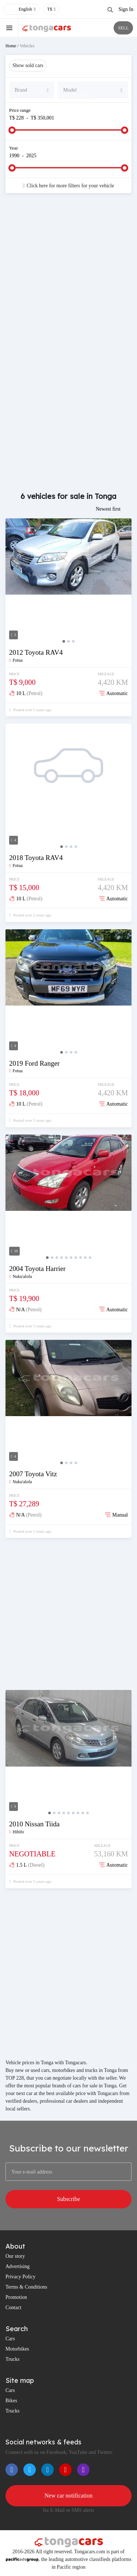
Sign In (125, 9)
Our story (15, 2256)
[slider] (12, 130)
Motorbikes (17, 2349)
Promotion (16, 2297)
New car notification (69, 2495)
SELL (123, 27)
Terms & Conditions (26, 2287)
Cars (10, 2338)
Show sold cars (27, 65)
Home (10, 45)
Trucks (12, 2359)
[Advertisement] (68, 274)
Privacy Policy (20, 2276)
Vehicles (27, 45)
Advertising (17, 2266)
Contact (13, 2307)
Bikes (11, 2400)
